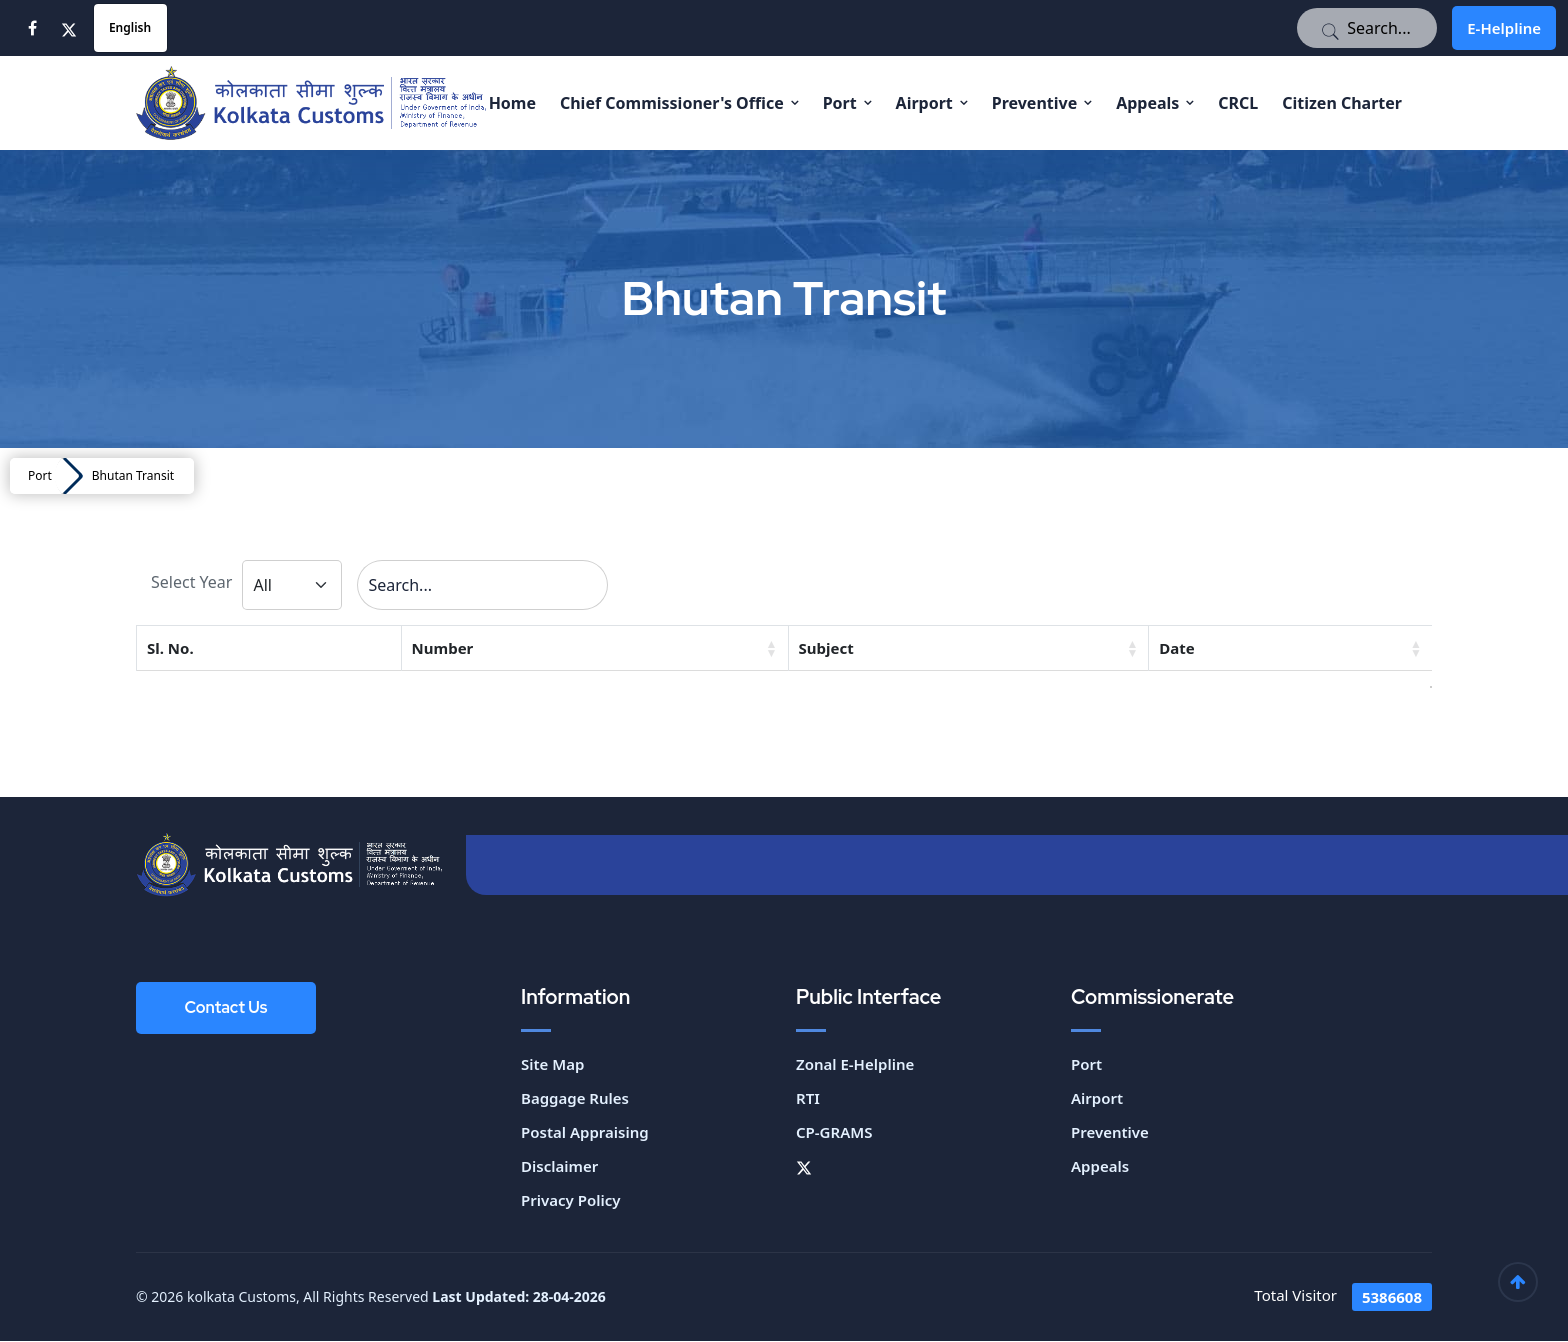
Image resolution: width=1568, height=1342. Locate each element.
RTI (808, 1099)
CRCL (1238, 103)
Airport (924, 103)
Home (512, 103)
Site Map (552, 1065)
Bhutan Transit (133, 475)
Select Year (191, 583)
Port (840, 103)
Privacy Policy (570, 1201)
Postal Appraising (585, 1133)
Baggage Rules (575, 1099)
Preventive (1035, 103)
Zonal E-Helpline (855, 1065)
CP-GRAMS (834, 1133)
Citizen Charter (1342, 103)
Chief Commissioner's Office (672, 103)
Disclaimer (559, 1167)
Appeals (1147, 103)
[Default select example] (292, 585)
